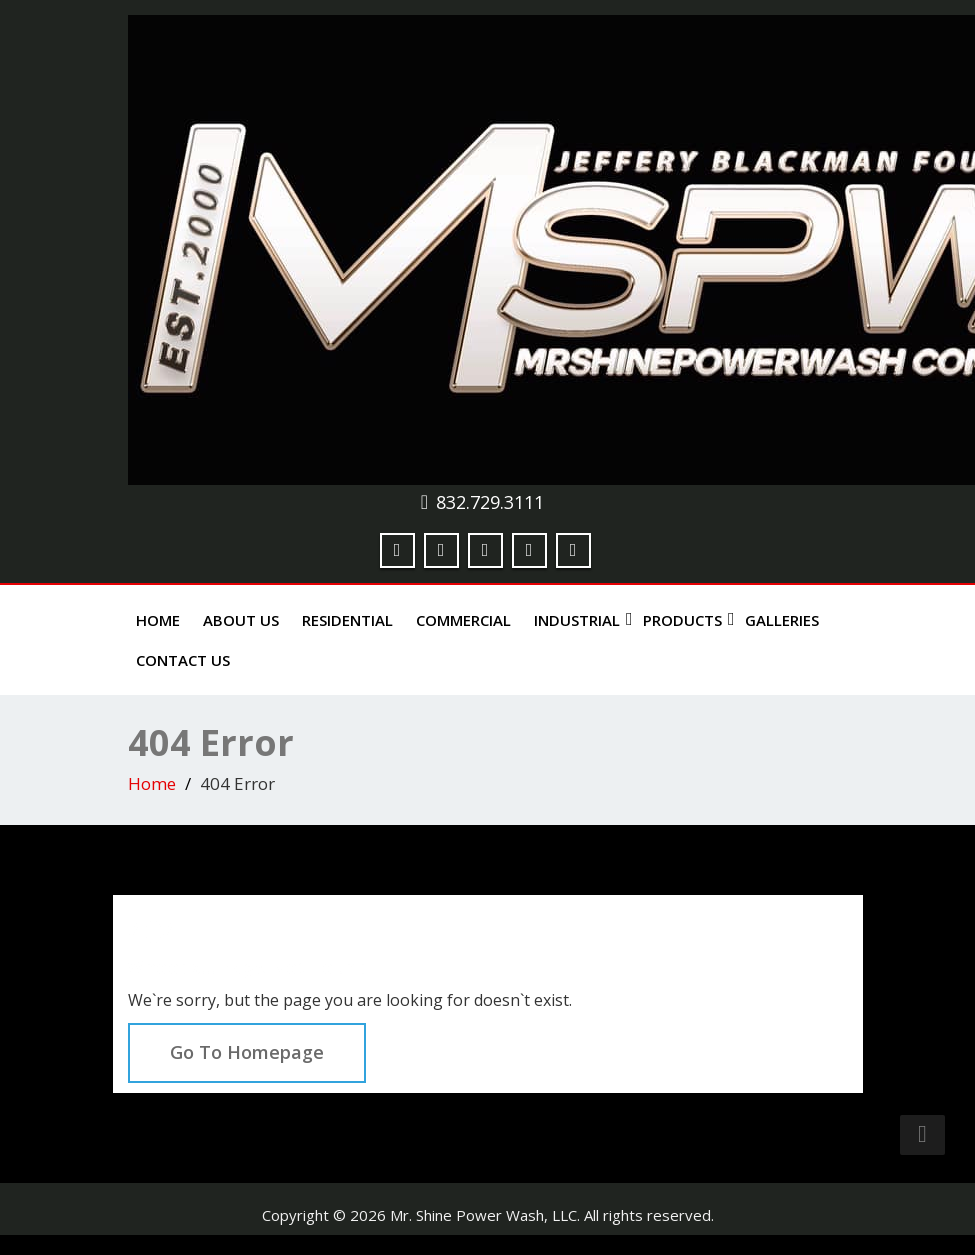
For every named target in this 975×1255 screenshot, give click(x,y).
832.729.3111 (490, 502)
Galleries (782, 620)
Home (158, 620)
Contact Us (183, 660)
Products (686, 620)
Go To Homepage (247, 1052)
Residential (347, 620)
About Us (241, 620)
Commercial (463, 620)
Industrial (581, 620)
